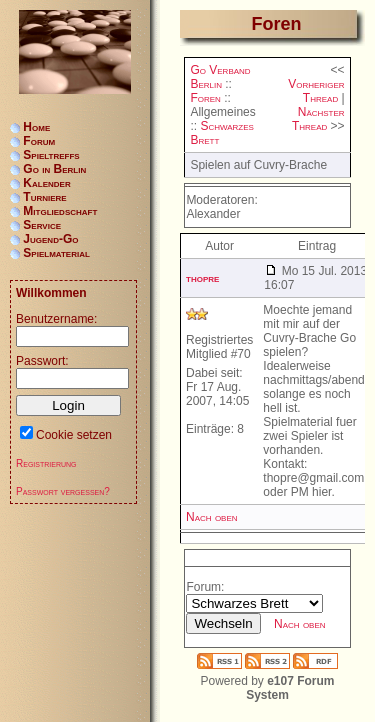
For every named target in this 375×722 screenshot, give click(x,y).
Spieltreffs (51, 155)
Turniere (44, 197)
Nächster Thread (318, 119)
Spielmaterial (56, 253)
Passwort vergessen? (63, 491)
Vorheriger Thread (316, 91)
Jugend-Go (50, 239)
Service (42, 225)
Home (36, 127)
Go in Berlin (54, 169)
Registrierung (46, 463)
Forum (39, 141)
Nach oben (212, 517)
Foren (205, 98)
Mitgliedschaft (60, 211)
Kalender (46, 183)
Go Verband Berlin (220, 77)
